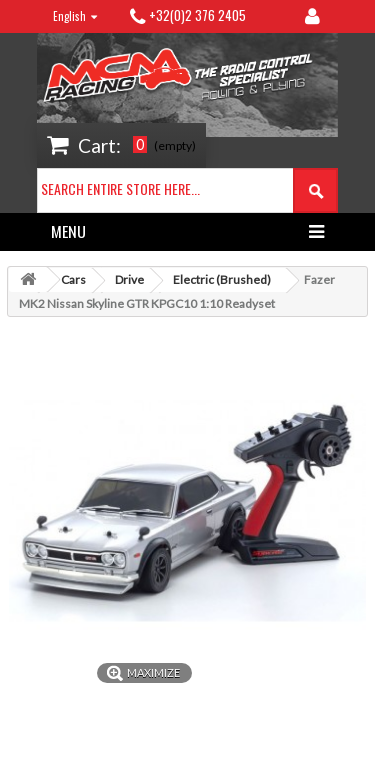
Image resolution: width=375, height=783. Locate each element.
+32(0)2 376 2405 (197, 15)
